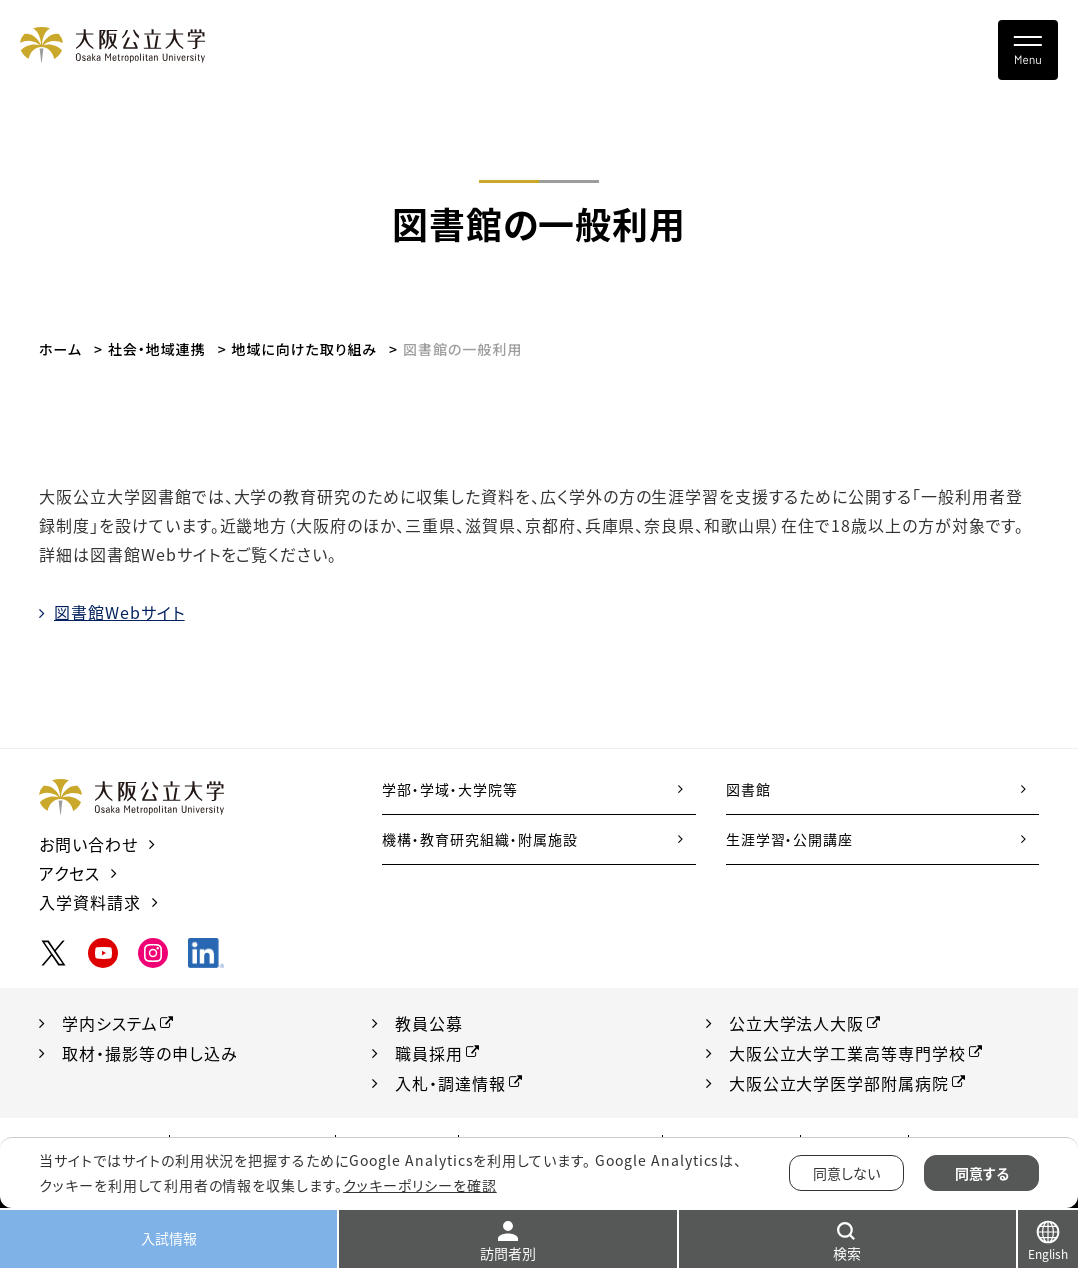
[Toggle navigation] (1028, 50)
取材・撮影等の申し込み (150, 1053)
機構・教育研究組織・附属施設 (479, 839)
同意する (982, 1173)
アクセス (69, 873)
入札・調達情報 (450, 1083)
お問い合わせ (88, 844)
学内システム (110, 1023)
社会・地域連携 (157, 349)
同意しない (846, 1173)
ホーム (60, 349)
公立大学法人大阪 (797, 1023)
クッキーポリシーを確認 (420, 1185)
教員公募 (429, 1023)
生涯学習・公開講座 (790, 839)
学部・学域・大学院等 (450, 789)
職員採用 (429, 1053)
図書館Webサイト (119, 612)
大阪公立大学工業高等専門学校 (847, 1053)
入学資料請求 (90, 902)
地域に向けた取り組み (304, 349)
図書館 (748, 789)
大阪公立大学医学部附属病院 (839, 1083)
